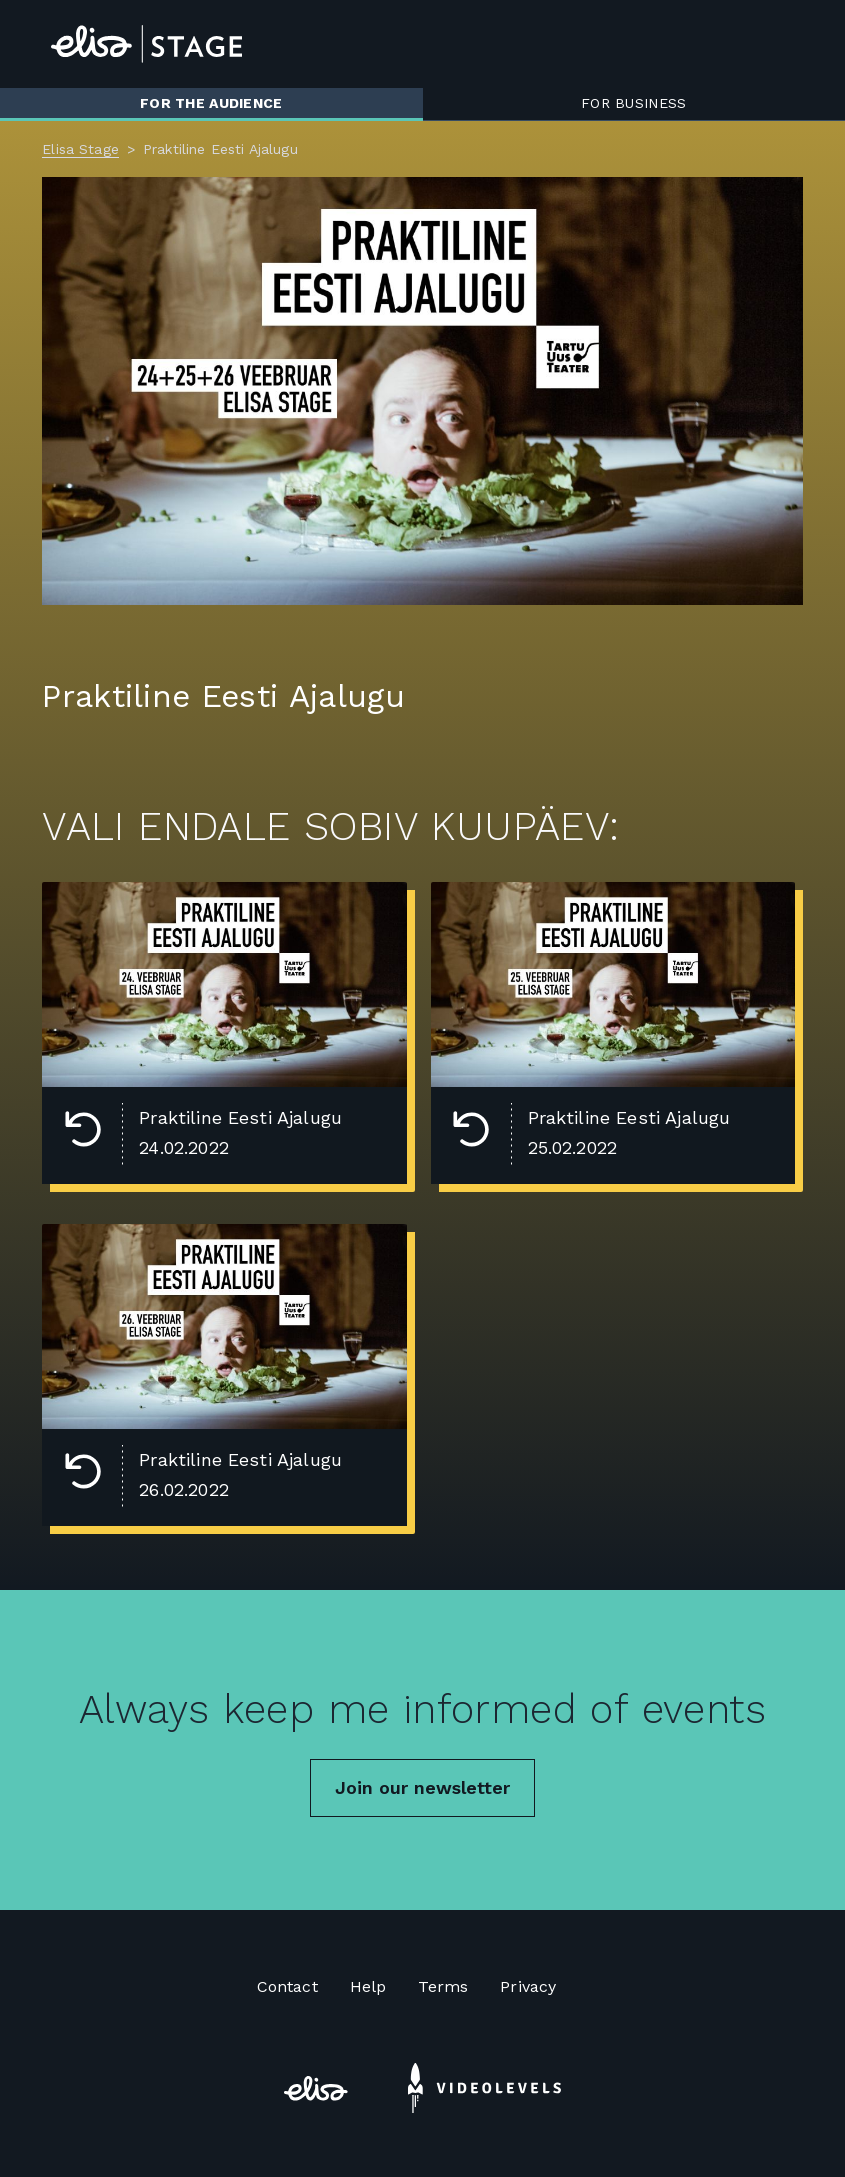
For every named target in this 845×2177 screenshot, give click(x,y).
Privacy (528, 1986)
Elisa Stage (80, 149)
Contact (287, 1986)
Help (368, 1986)
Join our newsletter (422, 1787)
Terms (443, 1986)
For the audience (211, 103)
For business (633, 103)
